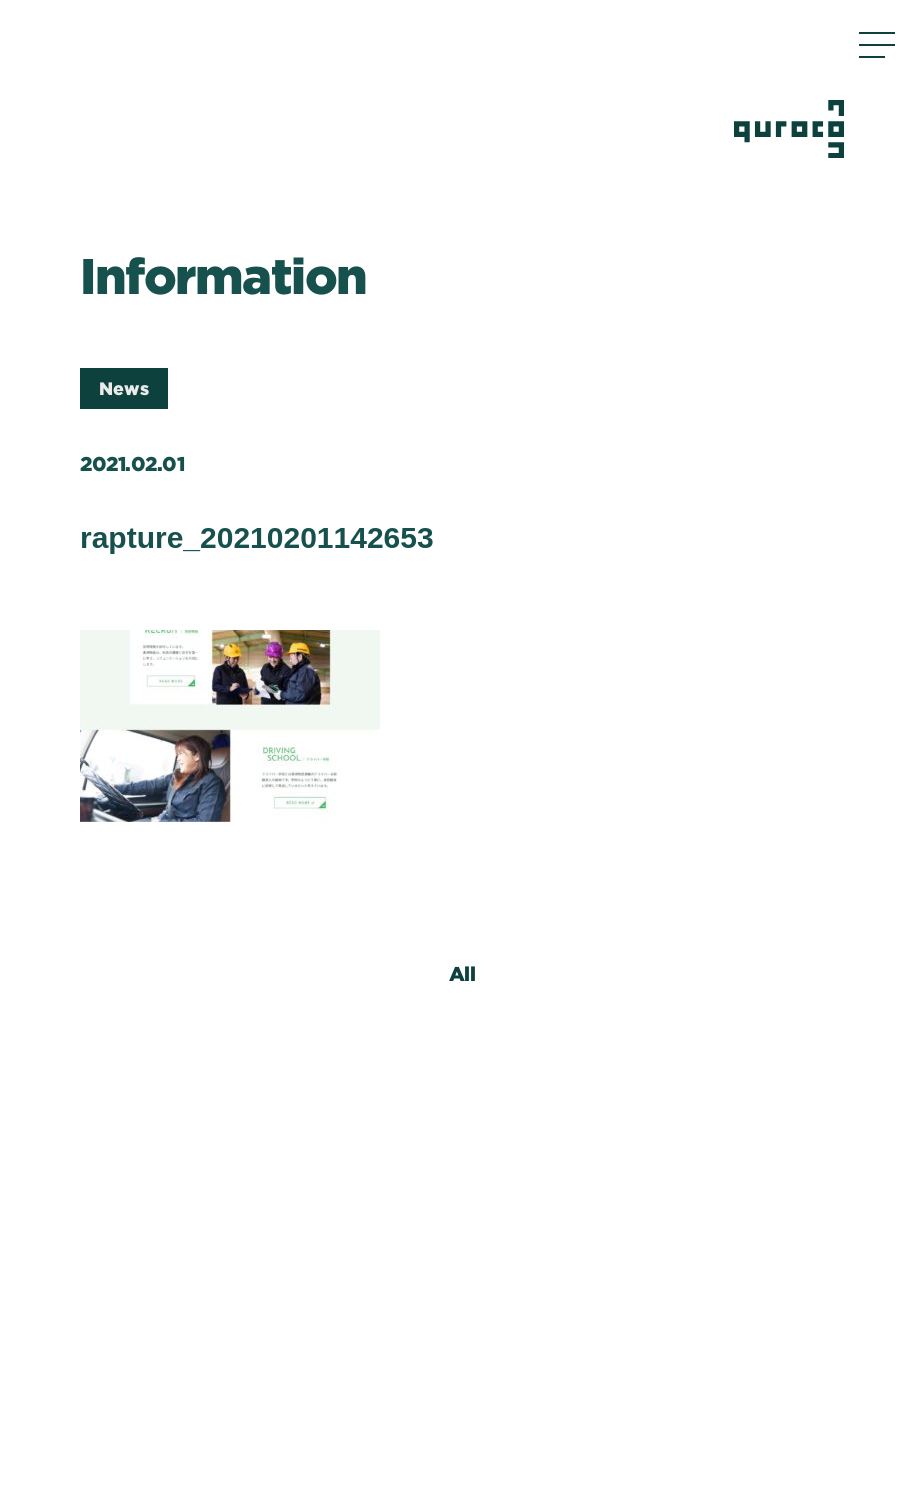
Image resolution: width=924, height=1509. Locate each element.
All (462, 973)
